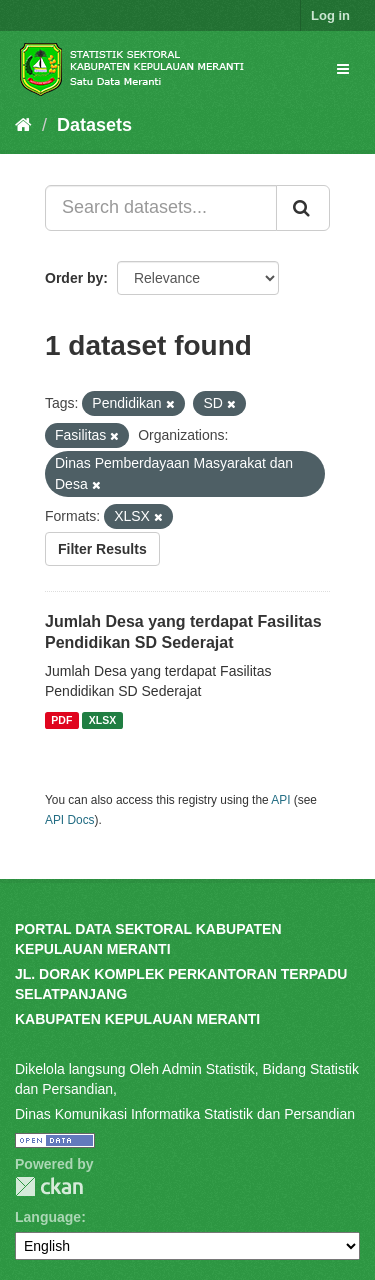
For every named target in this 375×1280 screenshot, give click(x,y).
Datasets (94, 125)
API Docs (70, 820)
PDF (61, 720)
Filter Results (102, 549)
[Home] (23, 125)
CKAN (49, 1186)
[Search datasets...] (161, 208)
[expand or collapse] (343, 69)
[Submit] (303, 208)
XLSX (102, 720)
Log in (330, 15)
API (280, 800)
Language (48, 1217)
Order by (74, 278)
